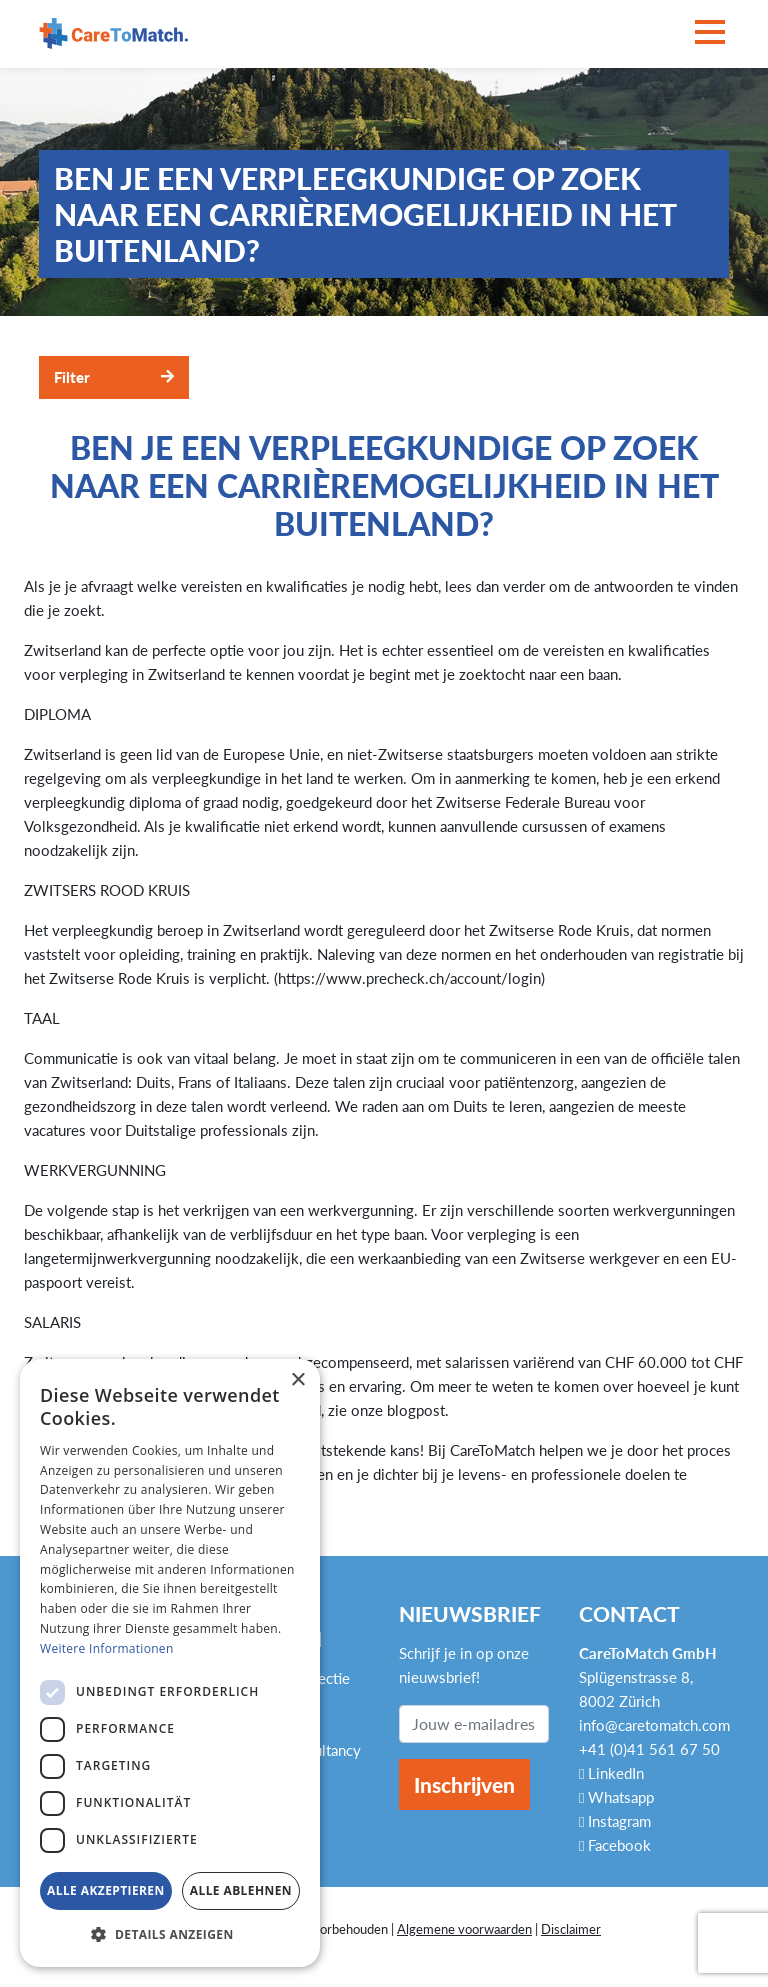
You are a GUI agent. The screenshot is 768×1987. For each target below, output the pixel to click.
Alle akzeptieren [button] (106, 1890)
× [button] (297, 1380)
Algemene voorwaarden (464, 1929)
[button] (170, 1935)
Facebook (615, 1845)
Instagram (615, 1821)
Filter (72, 377)
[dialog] (170, 1663)
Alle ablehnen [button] (241, 1890)
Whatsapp (616, 1797)
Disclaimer (571, 1929)
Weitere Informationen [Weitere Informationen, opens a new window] (107, 1648)
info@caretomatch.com (654, 1725)
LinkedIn (611, 1773)
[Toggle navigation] (710, 33)
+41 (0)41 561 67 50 (649, 1749)
